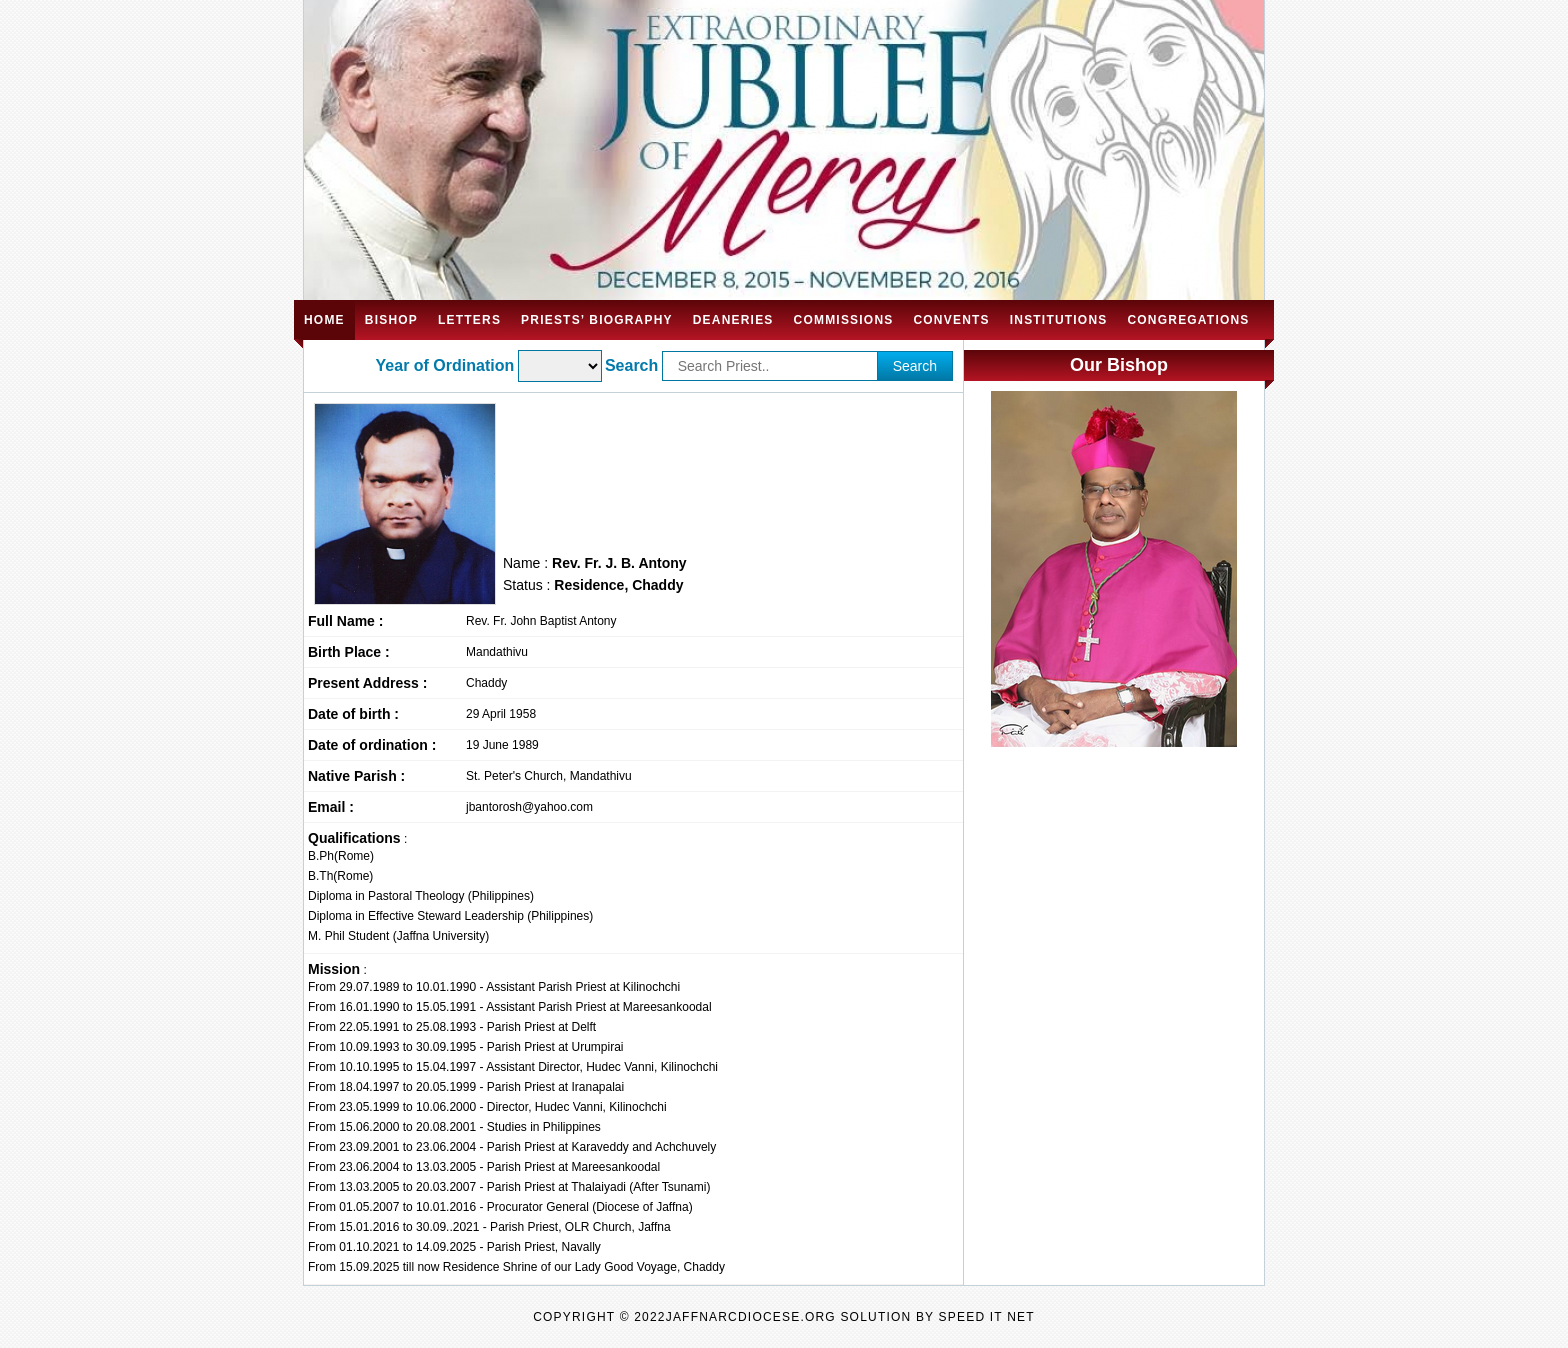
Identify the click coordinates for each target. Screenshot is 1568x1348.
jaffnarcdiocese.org (751, 1317)
